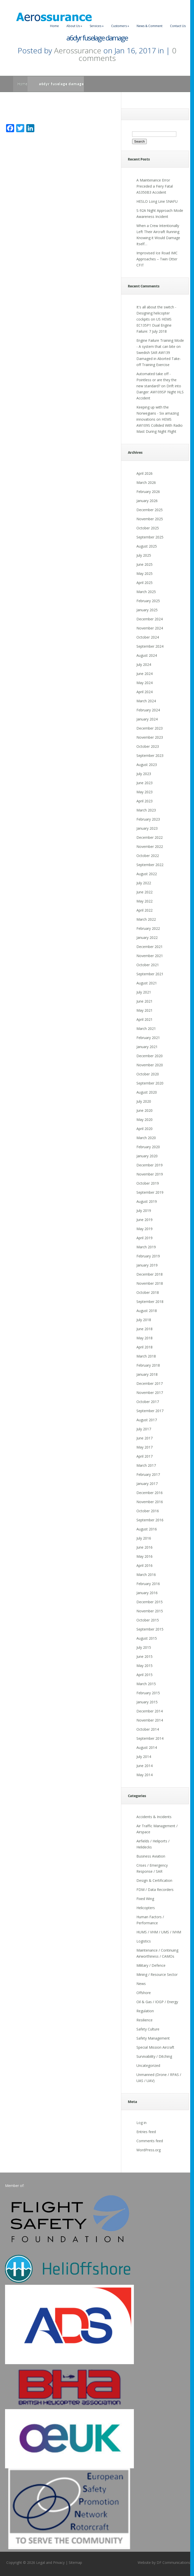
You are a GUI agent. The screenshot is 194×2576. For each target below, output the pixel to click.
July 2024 (143, 664)
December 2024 (149, 619)
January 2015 (147, 1702)
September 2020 (149, 1083)
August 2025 (146, 546)
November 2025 (149, 518)
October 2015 (147, 1620)
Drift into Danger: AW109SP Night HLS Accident (160, 391)
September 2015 (149, 1629)
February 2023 (148, 819)
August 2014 (146, 1747)
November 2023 (149, 737)
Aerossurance (77, 50)
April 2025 (144, 582)
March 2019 (146, 1247)
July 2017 (143, 1429)
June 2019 (144, 1219)
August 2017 (146, 1419)
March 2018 (146, 1356)
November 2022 (149, 846)
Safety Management (153, 2038)
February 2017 (148, 1474)
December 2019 (149, 1165)
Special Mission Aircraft (155, 2047)
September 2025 (149, 537)
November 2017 (149, 1392)
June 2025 (144, 564)
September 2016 (149, 1520)
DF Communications (173, 2562)
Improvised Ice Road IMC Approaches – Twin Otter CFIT (157, 259)
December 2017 (149, 1383)
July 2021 (143, 992)
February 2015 (148, 1692)
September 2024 (149, 646)
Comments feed (149, 2140)
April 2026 (144, 473)
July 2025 (143, 555)
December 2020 (149, 1055)
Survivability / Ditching (154, 2056)
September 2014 (149, 1738)
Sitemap (75, 2562)
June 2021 (144, 1001)
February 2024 (148, 710)
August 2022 (146, 873)
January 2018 (147, 1374)
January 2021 (147, 1046)
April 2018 (144, 1347)
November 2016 (149, 1501)
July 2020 (143, 1101)
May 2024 (144, 682)
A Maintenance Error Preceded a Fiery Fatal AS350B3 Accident (154, 186)
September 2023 (149, 755)
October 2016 (147, 1510)
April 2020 (144, 1128)
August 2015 (146, 1638)
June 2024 (144, 673)
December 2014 (149, 1711)
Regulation (145, 2010)
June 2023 (144, 782)
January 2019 (147, 1265)
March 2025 (146, 591)
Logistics (143, 1941)
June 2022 (144, 892)
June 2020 (144, 1110)
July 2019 (143, 1210)
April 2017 (144, 1456)
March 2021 (146, 1028)
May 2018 (144, 1338)
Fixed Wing (145, 1898)
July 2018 (143, 1319)
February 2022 (148, 928)
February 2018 (148, 1365)
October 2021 (147, 964)
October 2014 (147, 1729)
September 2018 (149, 1301)
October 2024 (147, 637)
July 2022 (143, 882)
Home (54, 26)
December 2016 (149, 1492)
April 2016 (144, 1565)
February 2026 (148, 491)
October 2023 (147, 746)
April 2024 (144, 691)
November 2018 (149, 1283)
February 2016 (148, 1583)
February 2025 (148, 600)
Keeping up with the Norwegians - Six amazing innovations (157, 413)
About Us (74, 26)
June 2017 (144, 1438)
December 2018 (149, 1274)
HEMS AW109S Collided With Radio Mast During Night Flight (159, 425)
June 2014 (144, 1765)
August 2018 (146, 1310)
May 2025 (144, 573)
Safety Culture (147, 2029)
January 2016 (147, 1592)
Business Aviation (150, 1856)
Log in (141, 2122)
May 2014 (144, 1774)
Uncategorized (148, 2065)
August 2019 (146, 1201)
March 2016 (146, 1574)
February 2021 (148, 1037)
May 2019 (144, 1228)
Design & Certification (154, 1880)
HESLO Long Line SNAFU (157, 201)
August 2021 (146, 983)
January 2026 (147, 500)
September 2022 (149, 864)
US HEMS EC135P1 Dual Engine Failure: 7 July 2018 (154, 325)
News (141, 1983)
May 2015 (144, 1665)
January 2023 (147, 828)
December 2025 (149, 509)
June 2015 (144, 1656)
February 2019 (148, 1256)
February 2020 (148, 1146)
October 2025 (147, 528)
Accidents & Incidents (154, 1816)
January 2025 (147, 609)
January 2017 (147, 1483)
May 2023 (144, 791)
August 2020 (146, 1092)
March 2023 (146, 810)
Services (97, 26)
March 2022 (146, 919)
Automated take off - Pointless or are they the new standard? (156, 379)
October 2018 (147, 1292)
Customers (120, 26)
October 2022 (147, 855)
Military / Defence (150, 1965)
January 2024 (147, 719)
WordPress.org (148, 2150)
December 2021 (149, 946)
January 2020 (147, 1156)
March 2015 (146, 1683)
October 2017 (147, 1401)
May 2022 (144, 901)
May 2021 (144, 1010)
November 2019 (149, 1174)
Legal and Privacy (50, 2562)
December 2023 (149, 728)
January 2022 (147, 937)
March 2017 (146, 1465)
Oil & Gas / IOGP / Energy (157, 2001)
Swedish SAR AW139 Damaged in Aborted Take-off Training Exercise (158, 358)
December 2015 (149, 1601)
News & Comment (149, 26)
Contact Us (178, 26)
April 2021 (144, 1019)
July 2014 (143, 1756)
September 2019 (149, 1192)
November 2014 (149, 1720)
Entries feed (146, 2131)
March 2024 (146, 700)
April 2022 (144, 910)
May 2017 (144, 1447)
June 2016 (144, 1547)
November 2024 (149, 628)
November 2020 (149, 1065)
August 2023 (146, 764)
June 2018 (144, 1328)
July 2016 (143, 1538)
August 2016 (146, 1529)
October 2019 (147, 1183)
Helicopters (145, 1907)
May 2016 (144, 1556)
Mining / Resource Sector (157, 1974)
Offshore (143, 1992)
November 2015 (149, 1611)
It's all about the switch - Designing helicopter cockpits (156, 313)
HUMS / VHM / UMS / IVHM (158, 1932)
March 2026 (146, 482)
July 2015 (143, 1647)
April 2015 (144, 1674)
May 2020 (144, 1119)
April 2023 (144, 801)
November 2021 (149, 955)
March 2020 (146, 1137)
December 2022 (149, 837)
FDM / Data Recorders (155, 1889)
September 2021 (149, 973)
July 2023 (143, 773)
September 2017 (149, 1410)
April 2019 (144, 1237)
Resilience (144, 2020)
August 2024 (146, 655)
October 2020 (147, 1074)
